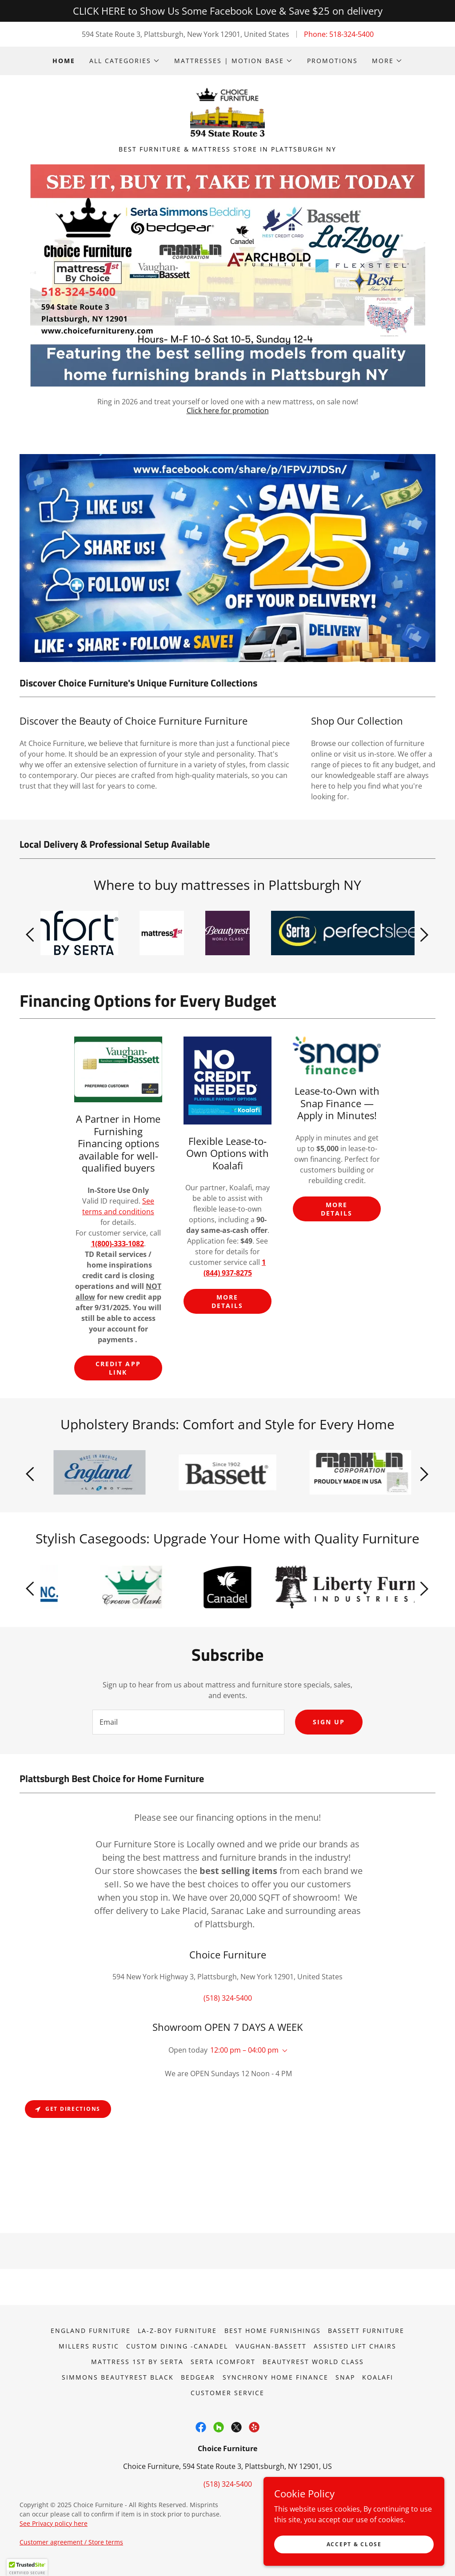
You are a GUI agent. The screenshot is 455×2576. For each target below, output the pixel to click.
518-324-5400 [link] (351, 34)
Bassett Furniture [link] (366, 2332)
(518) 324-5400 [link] (228, 2000)
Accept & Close (355, 2544)
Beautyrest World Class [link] (313, 2363)
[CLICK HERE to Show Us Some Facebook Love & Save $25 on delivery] (227, 11)
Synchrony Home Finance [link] (275, 2379)
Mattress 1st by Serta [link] (137, 2363)
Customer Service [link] (227, 2394)
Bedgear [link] (198, 2379)
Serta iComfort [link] (223, 2363)
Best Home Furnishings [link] (272, 2332)
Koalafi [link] (377, 2379)
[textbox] (188, 1723)
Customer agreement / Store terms (71, 2544)
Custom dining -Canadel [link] (177, 2348)
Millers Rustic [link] (89, 2348)
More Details (227, 1303)
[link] (228, 114)
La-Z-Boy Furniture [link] (177, 2332)
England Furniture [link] (91, 2332)
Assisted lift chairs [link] (355, 2348)
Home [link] (63, 60)
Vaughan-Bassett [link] (271, 2348)
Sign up (329, 1724)
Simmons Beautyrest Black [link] (118, 2379)
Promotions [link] (332, 60)
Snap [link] (345, 2379)
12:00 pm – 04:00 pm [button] (244, 2052)
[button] (124, 61)
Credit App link (118, 1369)
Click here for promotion (228, 412)
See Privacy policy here (54, 2525)
